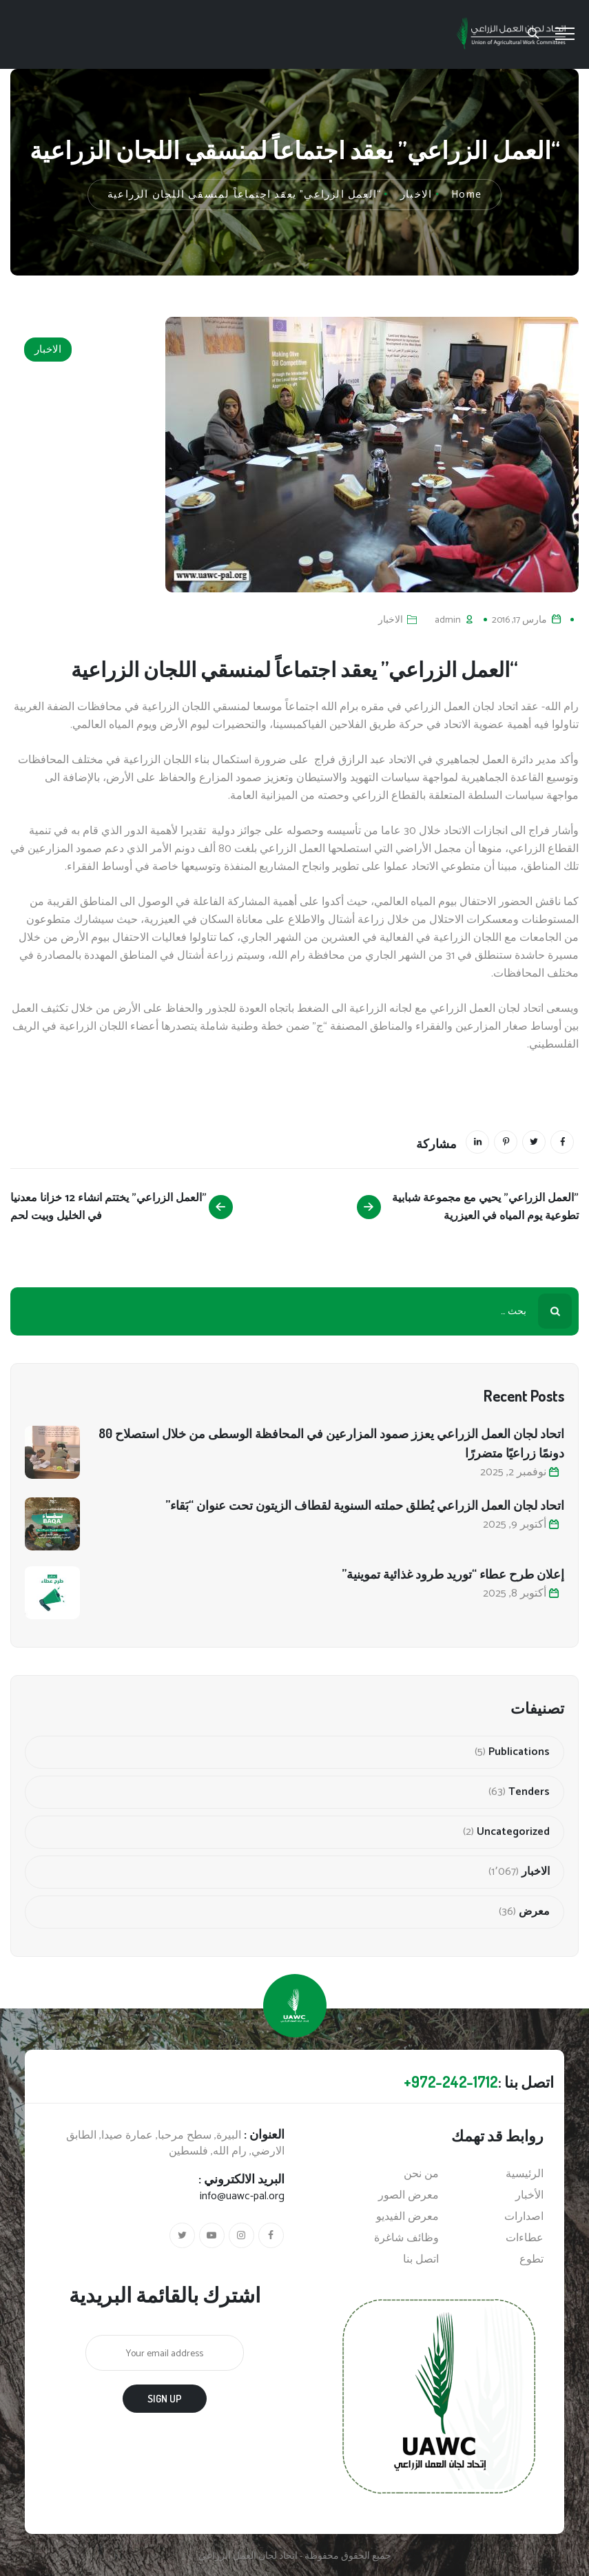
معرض (534, 1912)
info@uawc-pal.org (242, 2196)
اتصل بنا (421, 2260)
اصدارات (524, 2217)
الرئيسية (525, 2174)
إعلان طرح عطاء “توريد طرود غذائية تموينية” (453, 1573)
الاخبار (47, 349)
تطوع (531, 2260)
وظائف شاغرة (406, 2238)
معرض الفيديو (407, 2217)
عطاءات (525, 2238)
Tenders (529, 1792)
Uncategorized (513, 1832)
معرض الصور (408, 2196)
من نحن (421, 2174)
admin (448, 620)
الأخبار (529, 2196)
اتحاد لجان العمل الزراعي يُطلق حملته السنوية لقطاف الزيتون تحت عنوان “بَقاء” (364, 1505)
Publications (519, 1752)
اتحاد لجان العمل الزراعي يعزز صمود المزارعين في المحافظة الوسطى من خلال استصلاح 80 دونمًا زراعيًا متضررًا (331, 1443)
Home (466, 194)
